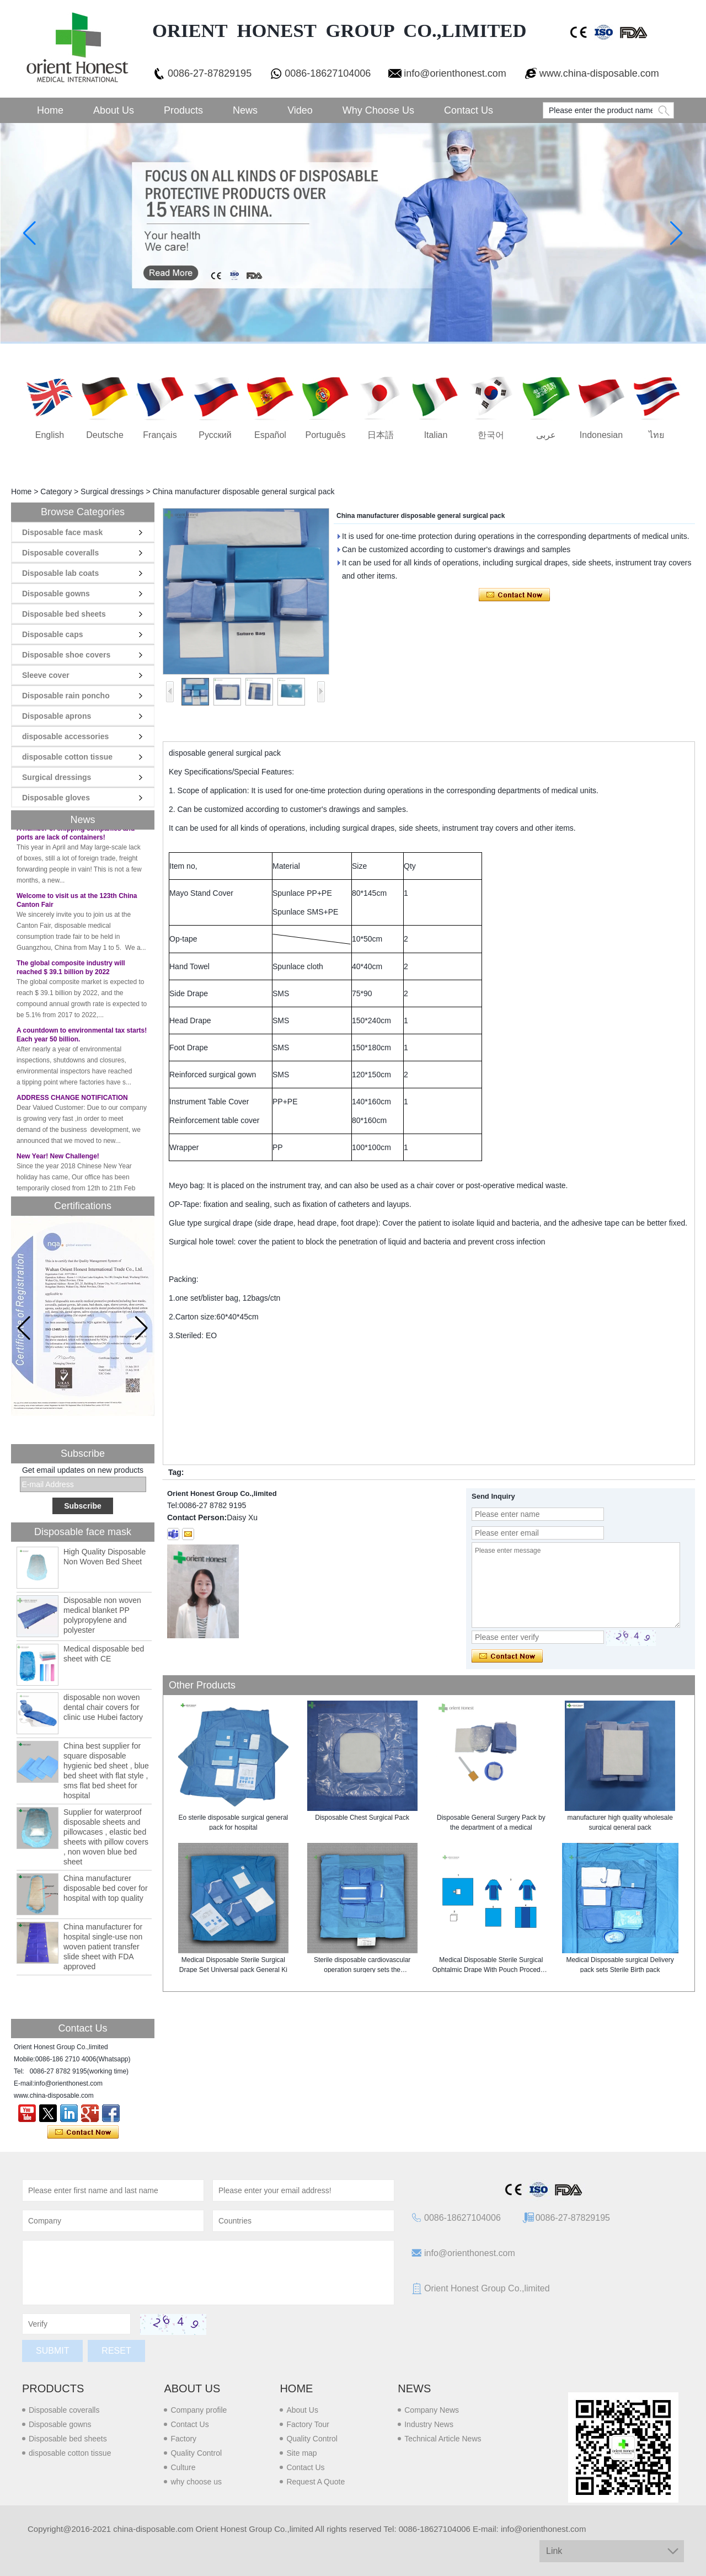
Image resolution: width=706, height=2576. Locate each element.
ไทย (656, 435)
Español (270, 435)
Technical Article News (442, 2438)
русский (215, 435)
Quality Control (196, 2453)
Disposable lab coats (60, 573)
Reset (116, 2350)
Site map (301, 2453)
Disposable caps (52, 634)
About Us (113, 110)
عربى (546, 435)
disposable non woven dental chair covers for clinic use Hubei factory (103, 1707)
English (49, 435)
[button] (141, 1328)
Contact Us (468, 110)
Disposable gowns (56, 593)
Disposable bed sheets (64, 614)
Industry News (428, 2424)
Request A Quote (315, 2481)
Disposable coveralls (60, 552)
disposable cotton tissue (67, 756)
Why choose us (378, 110)
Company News (431, 2410)
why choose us (196, 2481)
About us (192, 2388)
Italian (436, 435)
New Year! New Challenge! (58, 1162)
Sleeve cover (45, 675)
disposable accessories (65, 736)
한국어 (491, 435)
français (159, 435)
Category (56, 491)
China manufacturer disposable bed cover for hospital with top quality (105, 1888)
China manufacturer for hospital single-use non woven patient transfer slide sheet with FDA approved (102, 1946)
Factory (183, 2438)
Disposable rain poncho (66, 695)
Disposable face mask (62, 532)
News (245, 110)
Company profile (198, 2410)
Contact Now (83, 2132)
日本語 (380, 435)
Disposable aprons (56, 716)
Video (300, 110)
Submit (52, 2350)
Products (183, 110)
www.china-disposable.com (599, 73)
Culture (182, 2467)
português (326, 435)
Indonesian (601, 435)
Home (50, 110)
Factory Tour (307, 2424)
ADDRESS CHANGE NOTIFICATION (72, 1104)
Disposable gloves (56, 797)
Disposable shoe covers (66, 654)
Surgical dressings (112, 491)
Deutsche (105, 435)
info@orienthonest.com (455, 73)
